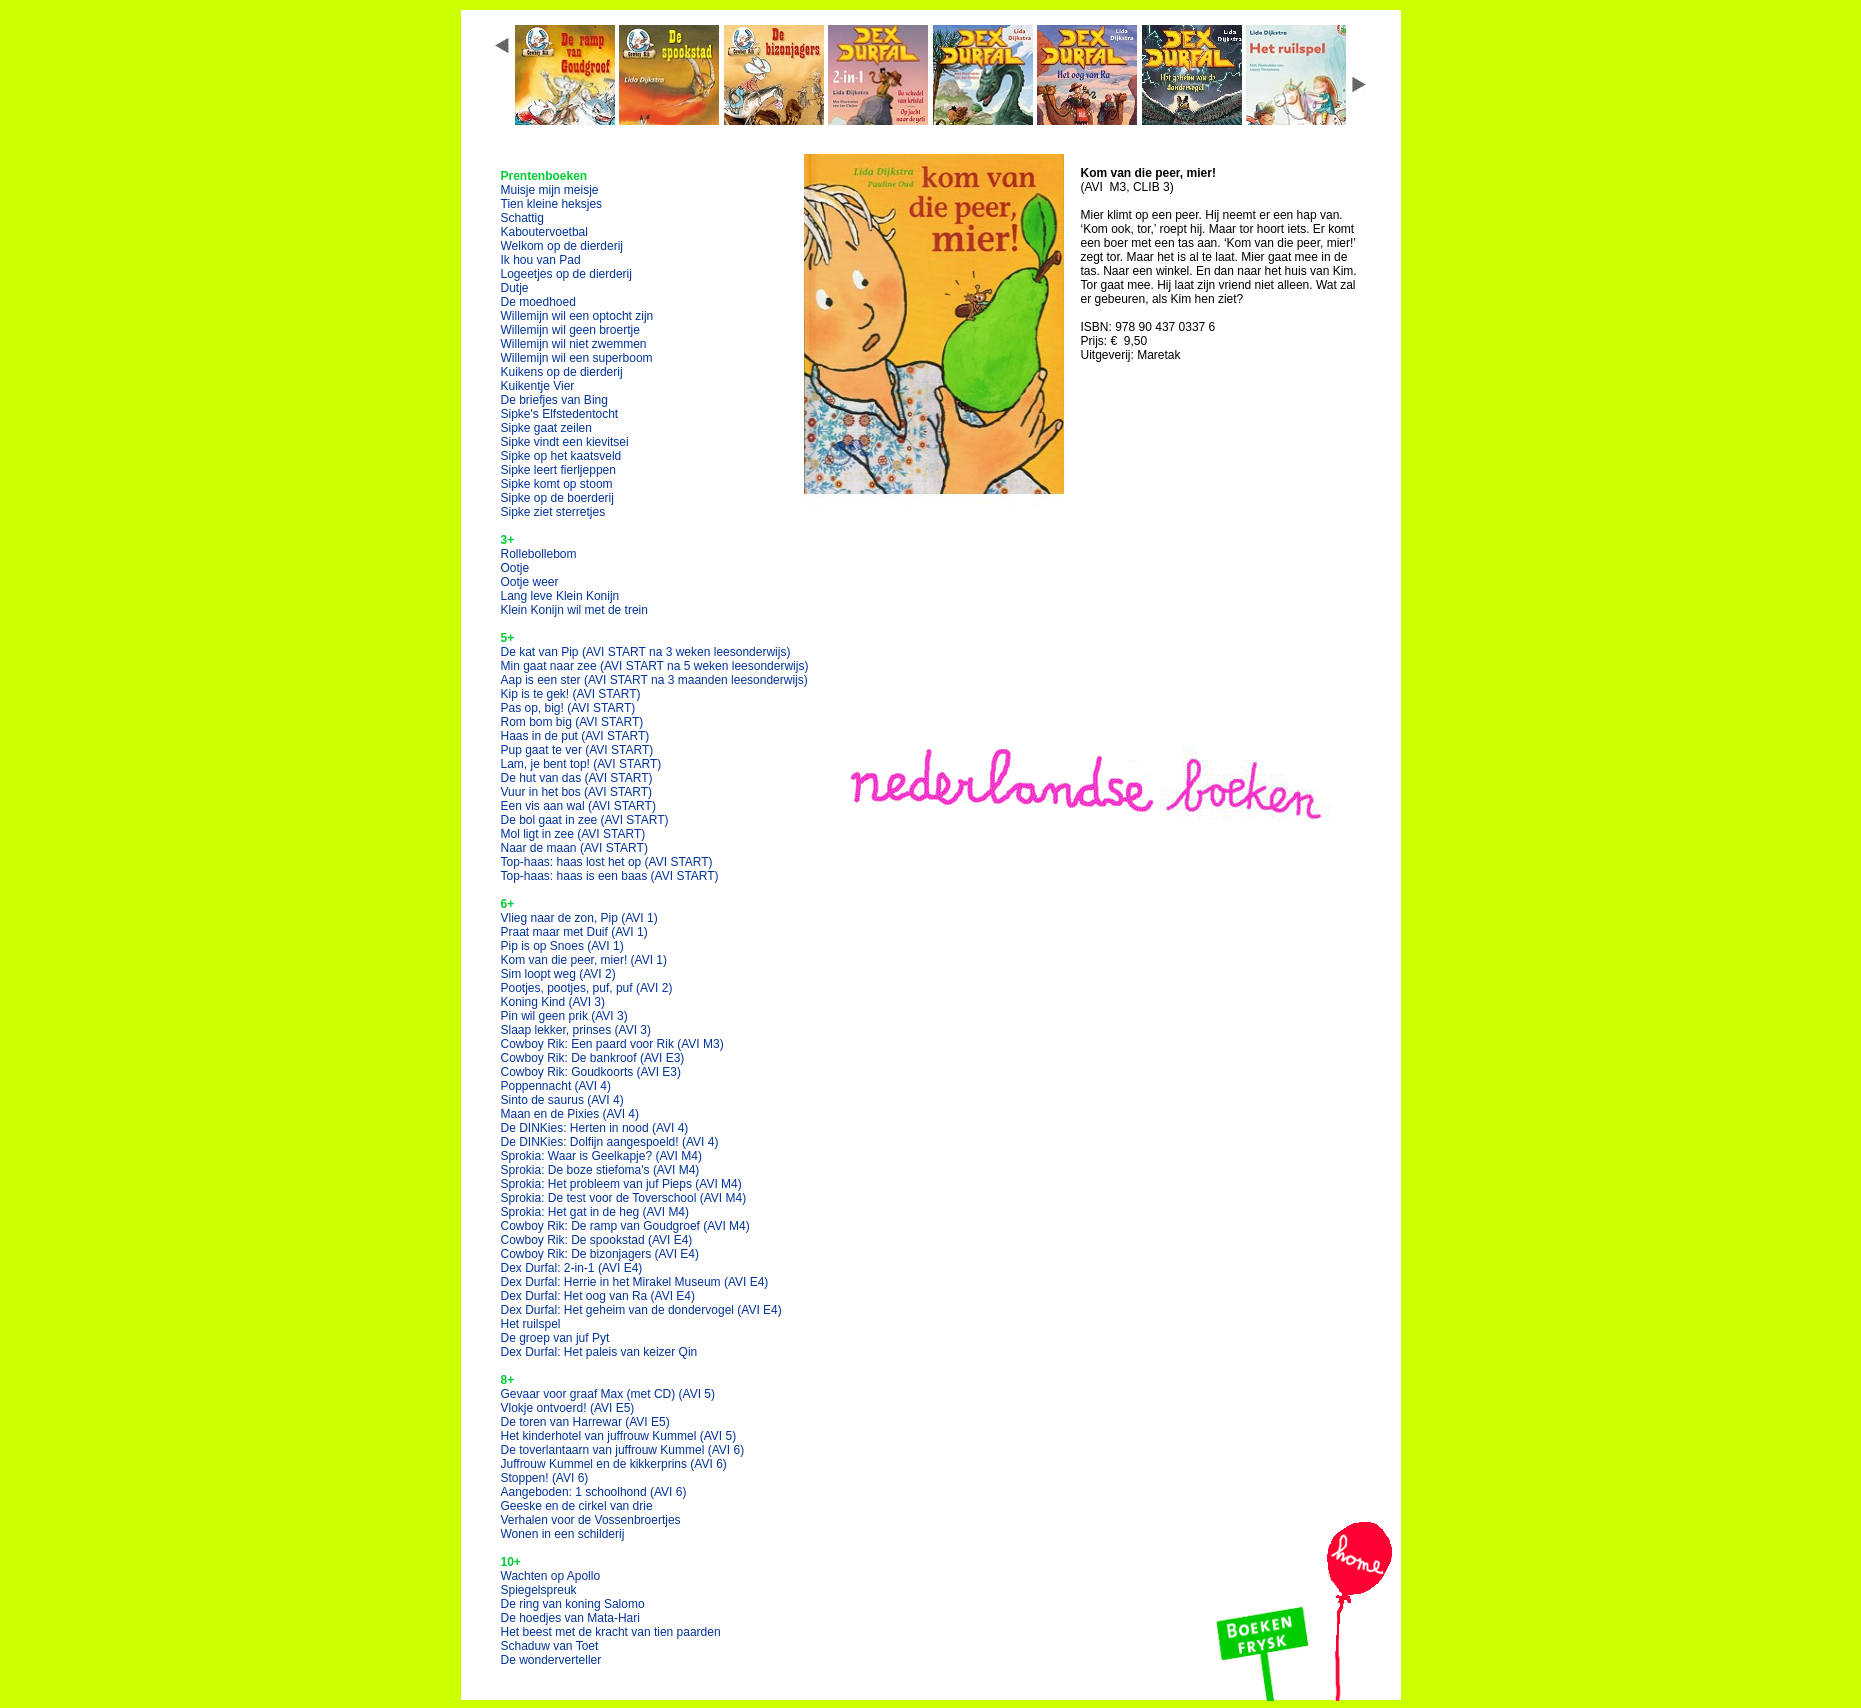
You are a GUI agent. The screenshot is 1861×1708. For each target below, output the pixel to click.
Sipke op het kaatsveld (561, 456)
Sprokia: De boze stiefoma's (600, 1170)
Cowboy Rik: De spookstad (597, 1240)
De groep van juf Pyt (555, 1338)
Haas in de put (575, 736)
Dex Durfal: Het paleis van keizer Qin (599, 1352)
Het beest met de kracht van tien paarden (611, 1632)
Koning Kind (553, 1002)
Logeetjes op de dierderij (566, 274)
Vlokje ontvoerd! (568, 1408)
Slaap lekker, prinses (576, 1030)
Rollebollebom (539, 554)
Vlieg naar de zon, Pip (579, 918)
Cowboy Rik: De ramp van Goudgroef (625, 1226)
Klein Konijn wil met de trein (574, 610)
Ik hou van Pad (541, 260)
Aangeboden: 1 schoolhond (594, 1492)
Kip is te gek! (571, 694)
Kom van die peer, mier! (584, 960)
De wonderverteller (551, 1660)
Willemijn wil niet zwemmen (574, 344)
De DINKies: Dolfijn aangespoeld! (610, 1142)
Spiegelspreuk (539, 1590)
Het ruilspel (531, 1324)
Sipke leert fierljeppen (558, 470)
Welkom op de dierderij (562, 246)
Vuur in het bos (577, 792)
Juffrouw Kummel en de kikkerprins (614, 1464)
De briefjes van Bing (554, 400)
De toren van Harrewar (585, 1422)
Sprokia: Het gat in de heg (595, 1212)
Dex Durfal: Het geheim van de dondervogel (641, 1310)
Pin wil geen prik (564, 1016)
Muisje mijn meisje (550, 190)
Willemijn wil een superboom (577, 358)
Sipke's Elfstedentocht (560, 414)
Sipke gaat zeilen (546, 428)
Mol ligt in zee (573, 834)
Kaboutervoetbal (544, 232)
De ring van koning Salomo (573, 1604)
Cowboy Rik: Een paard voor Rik (612, 1044)
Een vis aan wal (578, 806)
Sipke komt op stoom (557, 484)
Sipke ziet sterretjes (553, 512)
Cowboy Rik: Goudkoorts (591, 1072)
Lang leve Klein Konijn (560, 596)
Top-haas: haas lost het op (607, 862)
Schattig (522, 218)
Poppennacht (556, 1086)
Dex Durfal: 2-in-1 (572, 1268)
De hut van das (577, 778)
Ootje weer (530, 582)
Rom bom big (572, 722)
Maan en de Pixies (570, 1114)
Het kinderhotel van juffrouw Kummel (619, 1436)
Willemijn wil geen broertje (570, 330)
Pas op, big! (568, 708)
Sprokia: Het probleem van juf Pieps (621, 1184)
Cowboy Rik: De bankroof (593, 1058)
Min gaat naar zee (655, 666)
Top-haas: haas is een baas (610, 876)
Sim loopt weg (558, 974)
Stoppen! (545, 1478)
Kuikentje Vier (538, 386)
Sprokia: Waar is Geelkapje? (601, 1156)
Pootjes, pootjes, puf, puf (587, 988)
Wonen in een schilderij (563, 1534)
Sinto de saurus (562, 1100)
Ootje (515, 568)
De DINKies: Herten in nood (595, 1128)
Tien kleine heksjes (552, 204)
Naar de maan (574, 848)
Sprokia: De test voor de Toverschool (624, 1198)
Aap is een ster (654, 680)
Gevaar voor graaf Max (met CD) (608, 1394)
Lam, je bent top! (581, 764)
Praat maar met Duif (574, 932)
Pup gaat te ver (577, 750)
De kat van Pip (646, 652)
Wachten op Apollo (551, 1576)
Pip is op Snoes (562, 946)
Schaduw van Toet (550, 1646)
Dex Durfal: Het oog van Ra (598, 1296)
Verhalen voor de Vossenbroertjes (591, 1520)
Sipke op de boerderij (557, 498)
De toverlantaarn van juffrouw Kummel (623, 1450)
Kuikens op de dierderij (562, 372)
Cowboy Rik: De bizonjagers (600, 1254)
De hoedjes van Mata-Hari (570, 1618)
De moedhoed (538, 302)
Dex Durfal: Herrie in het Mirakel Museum (635, 1282)
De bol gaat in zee (585, 820)
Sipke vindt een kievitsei (565, 442)
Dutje (515, 288)
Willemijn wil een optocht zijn (577, 316)
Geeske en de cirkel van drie (577, 1506)
